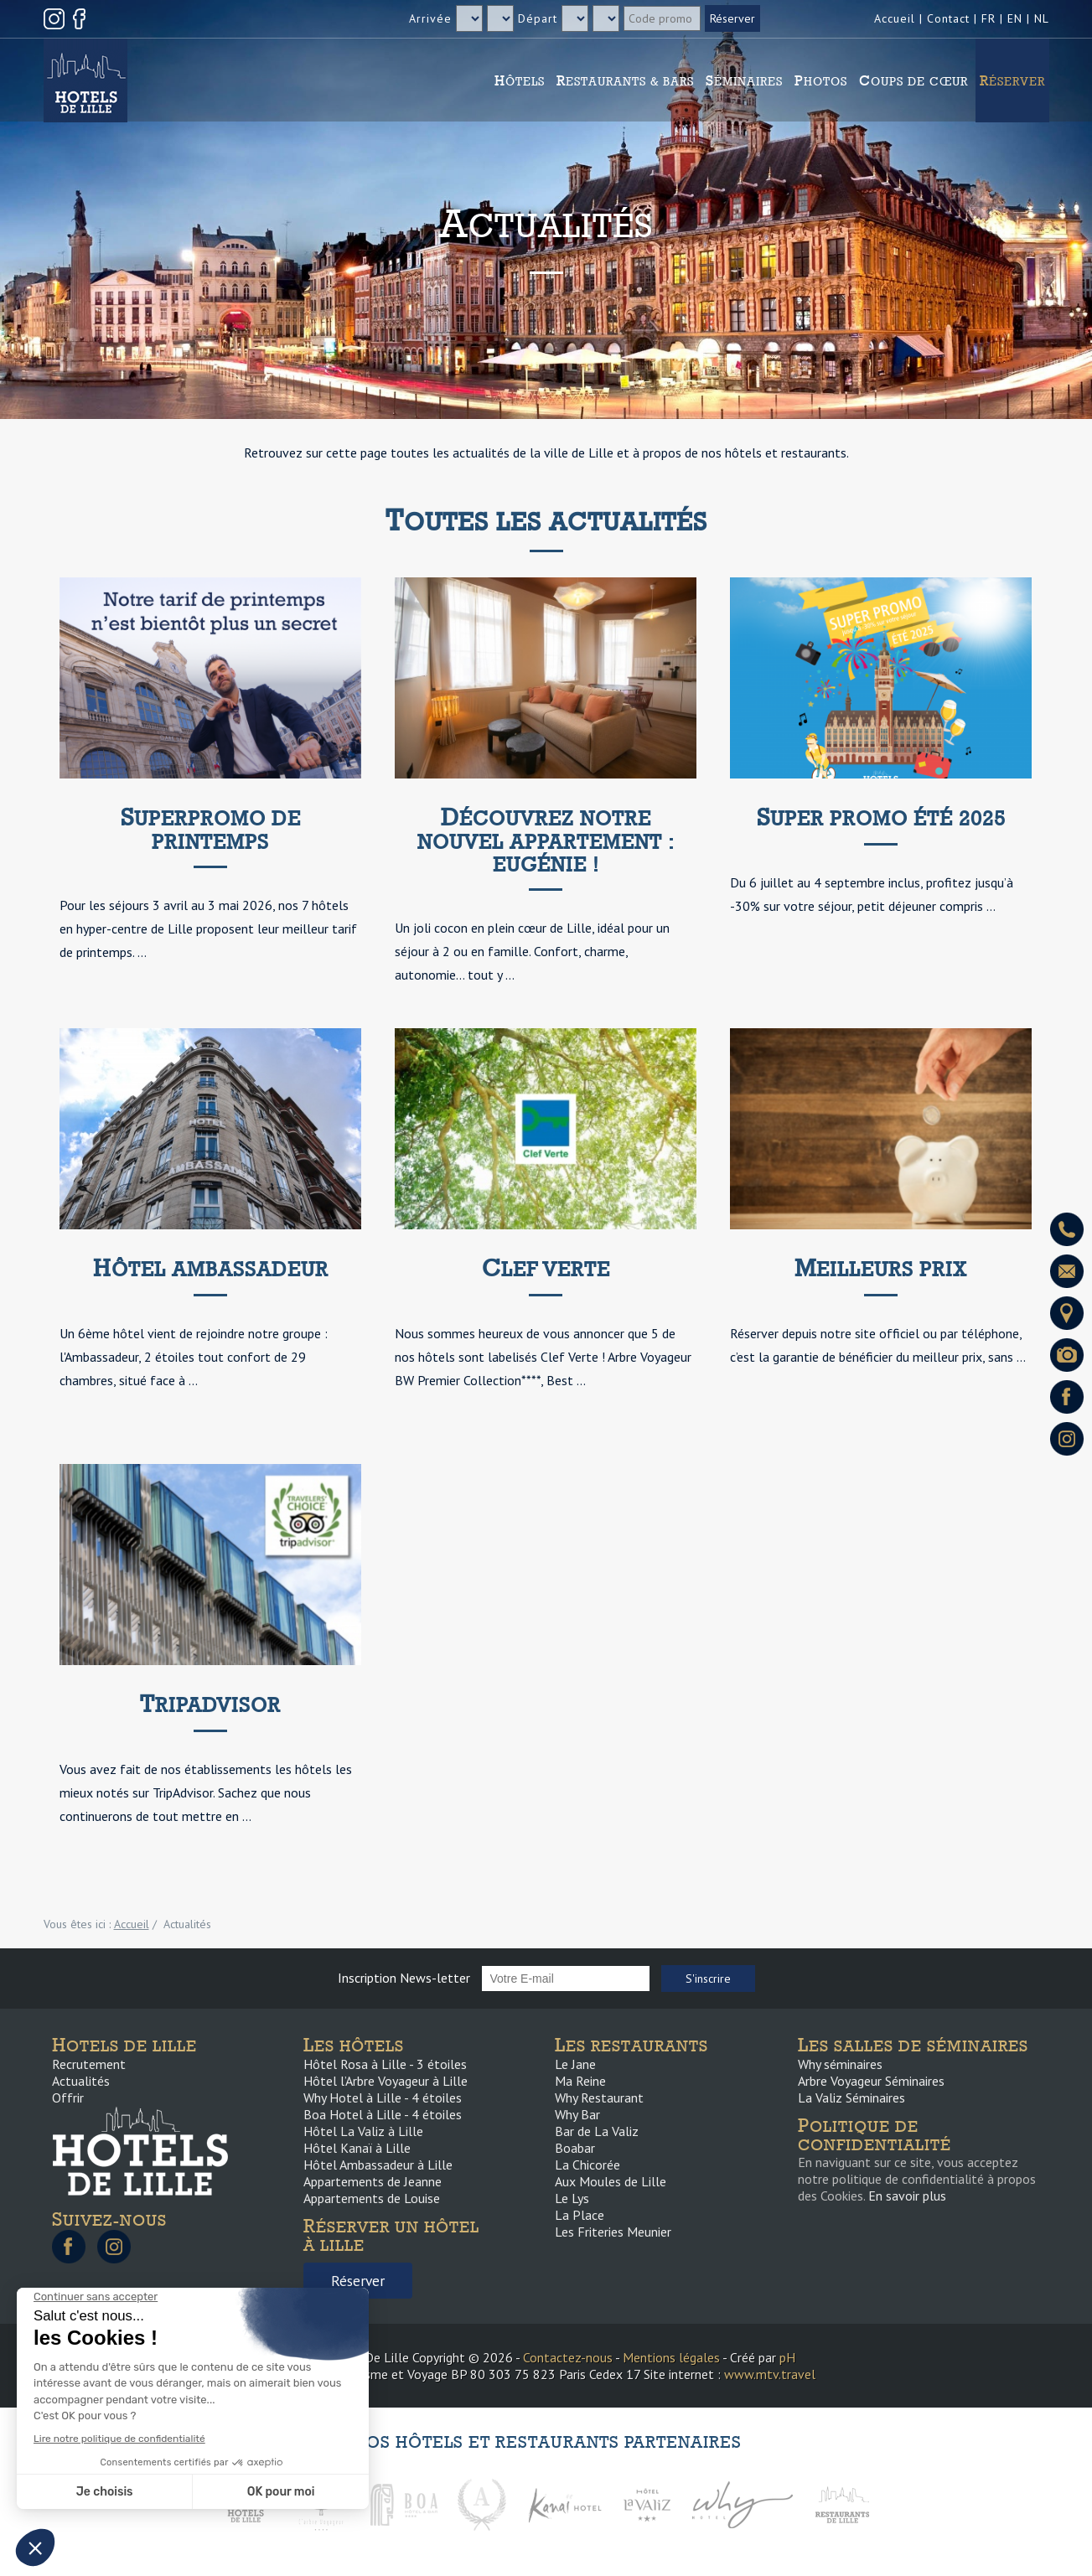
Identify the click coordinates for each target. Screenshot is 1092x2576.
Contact (948, 18)
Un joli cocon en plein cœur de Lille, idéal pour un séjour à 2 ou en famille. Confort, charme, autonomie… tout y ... (532, 951)
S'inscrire (708, 1978)
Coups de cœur (913, 80)
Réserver (1012, 80)
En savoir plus (907, 2195)
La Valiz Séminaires (851, 2097)
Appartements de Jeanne (372, 2181)
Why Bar (577, 2114)
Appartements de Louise (371, 2198)
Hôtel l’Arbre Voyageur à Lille (385, 2080)
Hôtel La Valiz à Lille (363, 2131)
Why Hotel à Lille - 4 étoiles (382, 2097)
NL (1041, 18)
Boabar (575, 2147)
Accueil (894, 18)
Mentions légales (671, 2357)
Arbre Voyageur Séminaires (871, 2080)
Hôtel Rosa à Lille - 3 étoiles (385, 2064)
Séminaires (744, 80)
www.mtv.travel (769, 2374)
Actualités (81, 2080)
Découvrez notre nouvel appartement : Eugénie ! (546, 841)
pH (787, 2357)
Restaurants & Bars (625, 80)
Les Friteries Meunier (613, 2231)
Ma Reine (580, 2080)
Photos (820, 80)
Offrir (68, 2097)
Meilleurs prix (880, 1269)
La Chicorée (587, 2164)
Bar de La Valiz (597, 2131)
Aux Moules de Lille (610, 2181)
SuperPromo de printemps (211, 830)
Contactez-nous (568, 2357)
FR (988, 18)
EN (1014, 18)
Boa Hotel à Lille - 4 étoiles (382, 2114)
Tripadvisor (210, 1705)
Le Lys (572, 2198)
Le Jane (575, 2064)
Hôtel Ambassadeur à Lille (378, 2164)
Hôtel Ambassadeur (211, 1269)
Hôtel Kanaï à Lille (357, 2147)
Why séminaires (840, 2064)
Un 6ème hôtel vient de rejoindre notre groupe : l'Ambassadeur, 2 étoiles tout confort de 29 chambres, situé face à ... (194, 1357)
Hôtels (519, 80)
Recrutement (89, 2064)
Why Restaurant (599, 2097)
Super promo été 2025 (881, 818)
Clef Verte (546, 1269)
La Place (579, 2214)
